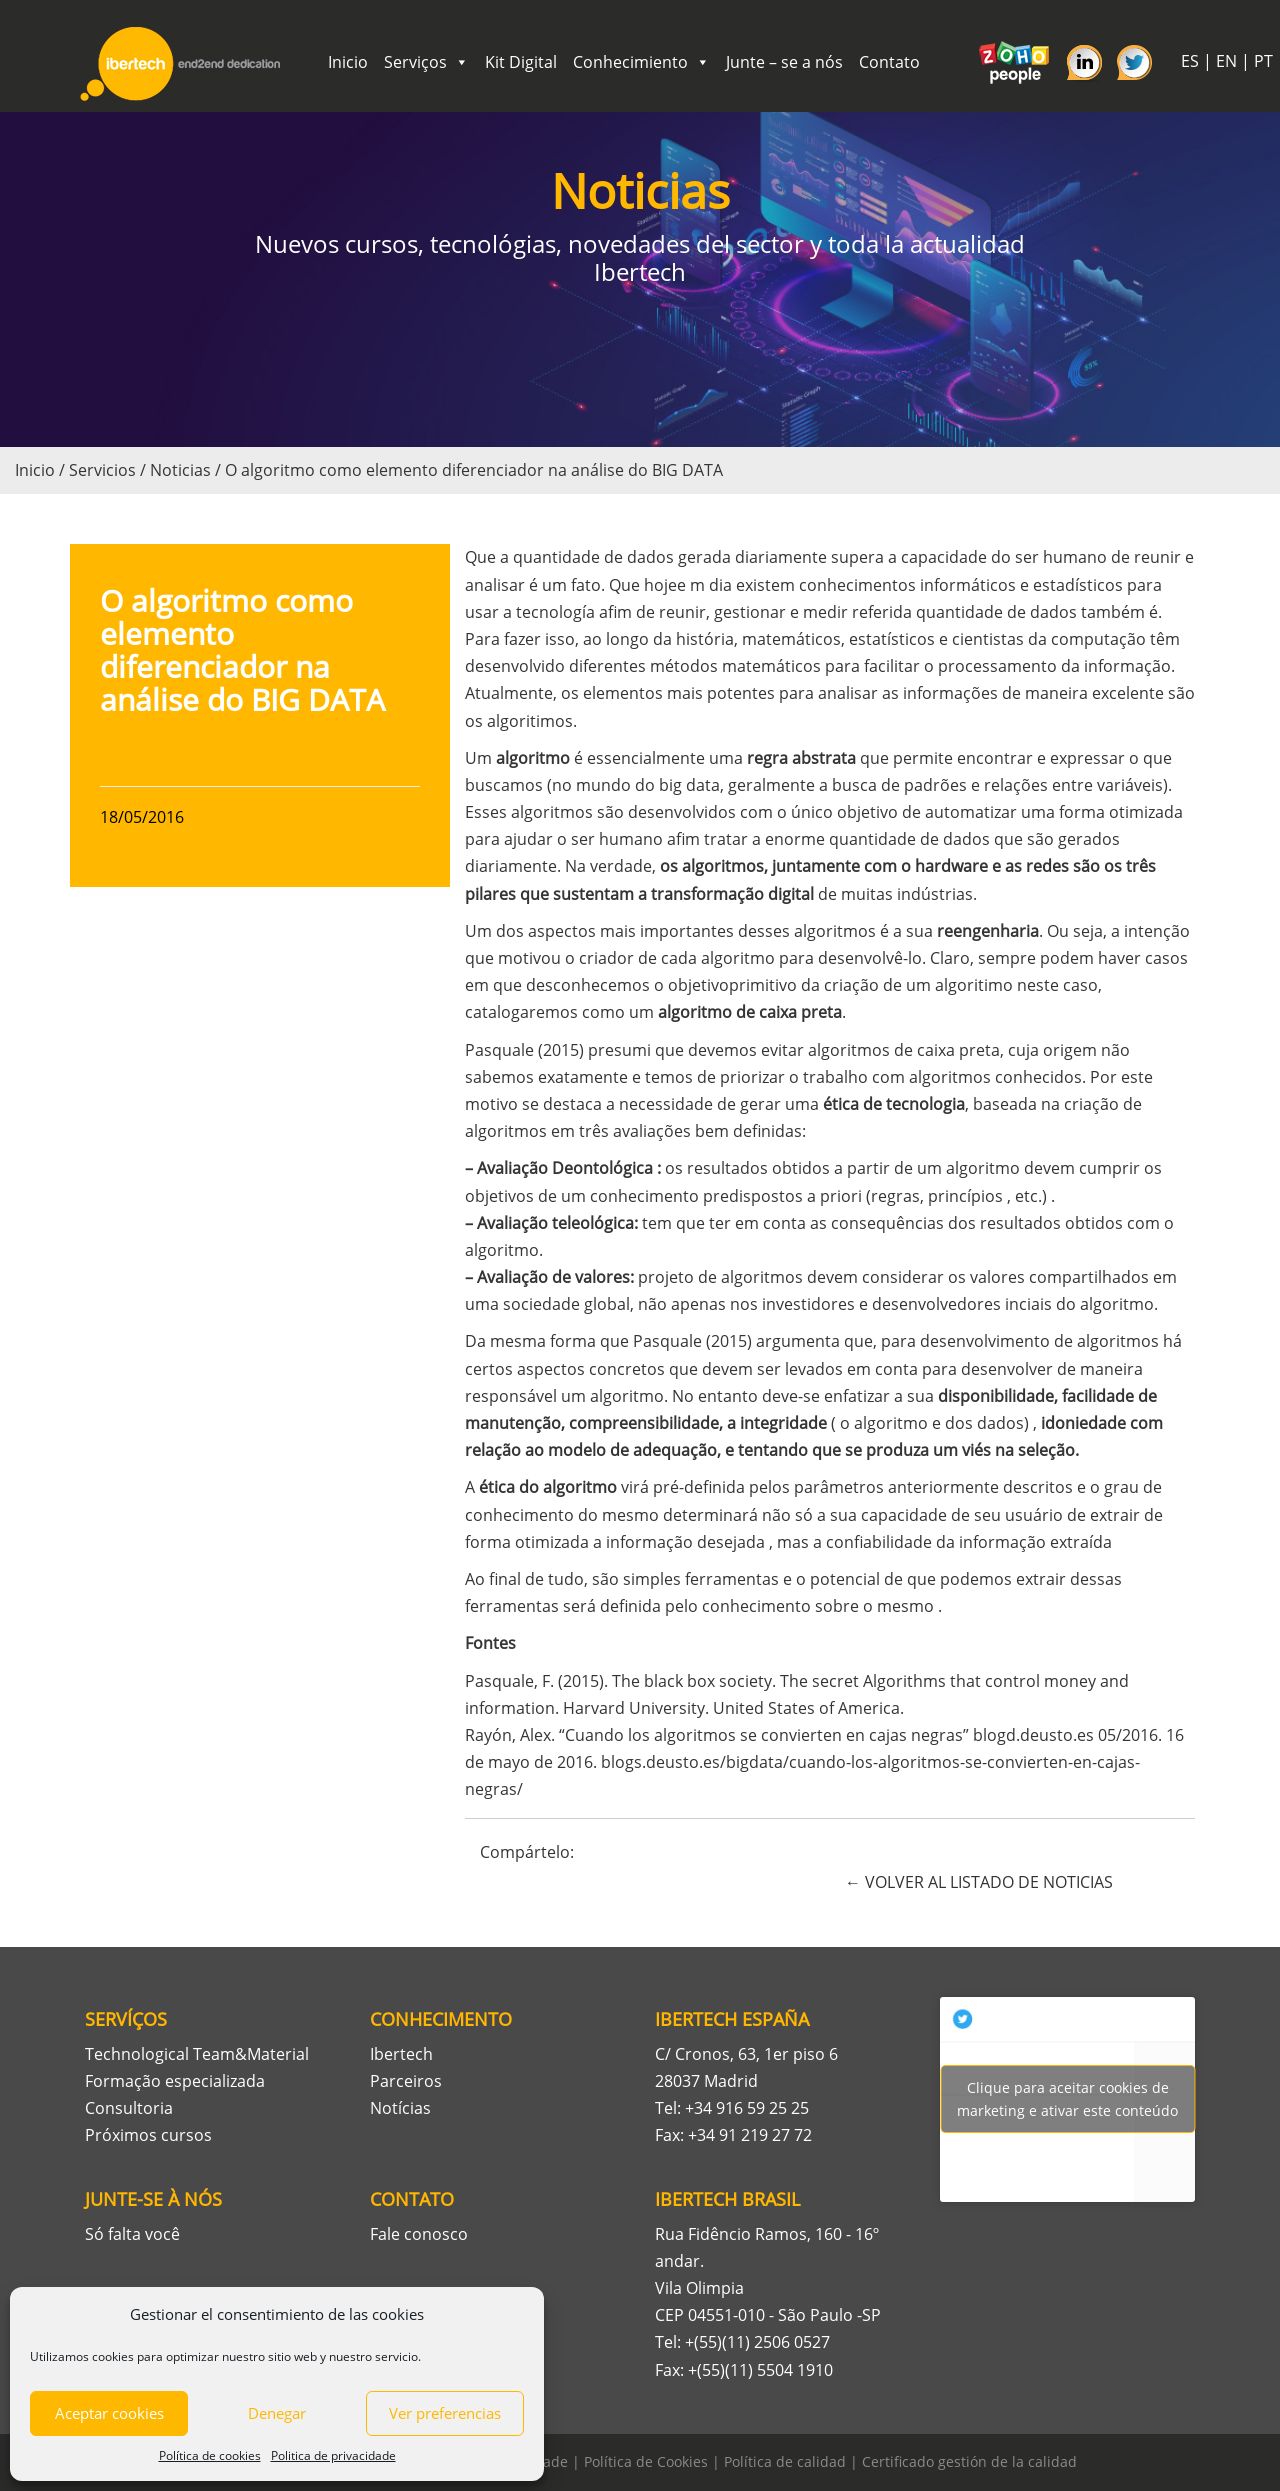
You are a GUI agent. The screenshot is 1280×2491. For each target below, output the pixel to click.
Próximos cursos (148, 2135)
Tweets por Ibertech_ (1067, 2099)
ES (1190, 61)
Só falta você (132, 2234)
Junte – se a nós (784, 62)
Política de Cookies (646, 2461)
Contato (889, 62)
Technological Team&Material (197, 2054)
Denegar (277, 2413)
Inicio (348, 62)
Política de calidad (785, 2461)
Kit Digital (521, 62)
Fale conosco (419, 2234)
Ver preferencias (445, 2413)
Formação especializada (175, 2081)
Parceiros (406, 2081)
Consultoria (129, 2108)
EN (1226, 61)
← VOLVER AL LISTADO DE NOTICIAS (979, 1882)
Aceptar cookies (109, 2413)
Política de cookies (210, 2455)
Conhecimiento (641, 62)
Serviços (426, 62)
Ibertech (401, 2054)
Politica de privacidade (333, 2455)
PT (1263, 61)
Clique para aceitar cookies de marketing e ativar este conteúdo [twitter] (1067, 2099)
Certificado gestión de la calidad (969, 2461)
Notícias (400, 2108)
